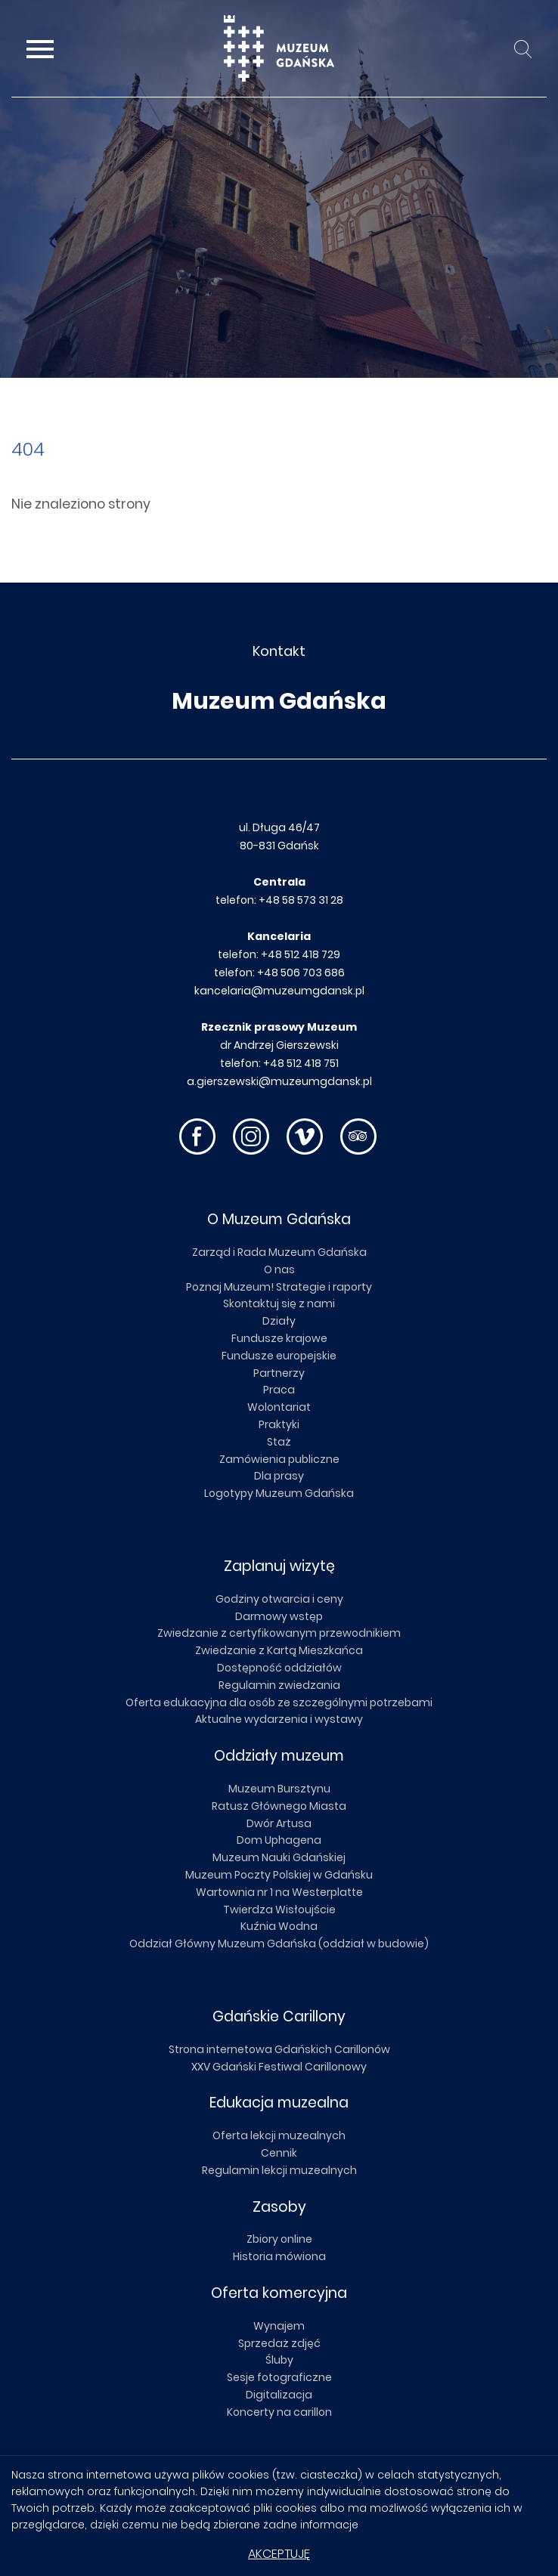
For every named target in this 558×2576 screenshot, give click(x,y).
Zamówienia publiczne (279, 1459)
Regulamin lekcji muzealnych (279, 2170)
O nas (279, 1269)
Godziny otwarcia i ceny (279, 1599)
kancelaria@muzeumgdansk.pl (279, 990)
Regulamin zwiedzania (279, 1685)
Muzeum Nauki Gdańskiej (279, 1857)
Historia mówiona (279, 2256)
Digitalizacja (279, 2394)
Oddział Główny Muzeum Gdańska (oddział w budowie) (279, 1943)
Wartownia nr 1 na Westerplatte (279, 1892)
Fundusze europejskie (279, 1355)
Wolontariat (279, 1407)
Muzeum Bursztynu (279, 1788)
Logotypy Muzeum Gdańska (279, 1493)
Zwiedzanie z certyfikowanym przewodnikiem (279, 1633)
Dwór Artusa (279, 1823)
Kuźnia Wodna (279, 1926)
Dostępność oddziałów (279, 1667)
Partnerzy (279, 1373)
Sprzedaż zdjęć (279, 2343)
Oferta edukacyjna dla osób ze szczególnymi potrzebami (279, 1702)
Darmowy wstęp (279, 1616)
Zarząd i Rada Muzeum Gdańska (279, 1252)
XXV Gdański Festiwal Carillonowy (279, 2066)
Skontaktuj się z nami (279, 1303)
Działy (279, 1320)
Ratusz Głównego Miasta (279, 1806)
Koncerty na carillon (279, 2412)
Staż (279, 1441)
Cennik (279, 2152)
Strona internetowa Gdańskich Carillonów (279, 2049)
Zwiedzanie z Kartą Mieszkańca (279, 1650)
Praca (279, 1389)
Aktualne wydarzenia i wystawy (279, 1719)
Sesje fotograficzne (279, 2377)
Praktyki (279, 1424)
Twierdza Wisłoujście (279, 1909)
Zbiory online (279, 2239)
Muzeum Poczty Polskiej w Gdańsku (279, 1874)
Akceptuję (279, 2553)
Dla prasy (279, 1475)
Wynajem (279, 2325)
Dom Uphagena (279, 1840)
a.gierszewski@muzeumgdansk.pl (279, 1081)
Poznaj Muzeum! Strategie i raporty (279, 1286)
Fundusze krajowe (279, 1338)
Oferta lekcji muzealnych (279, 2135)
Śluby (279, 2359)
